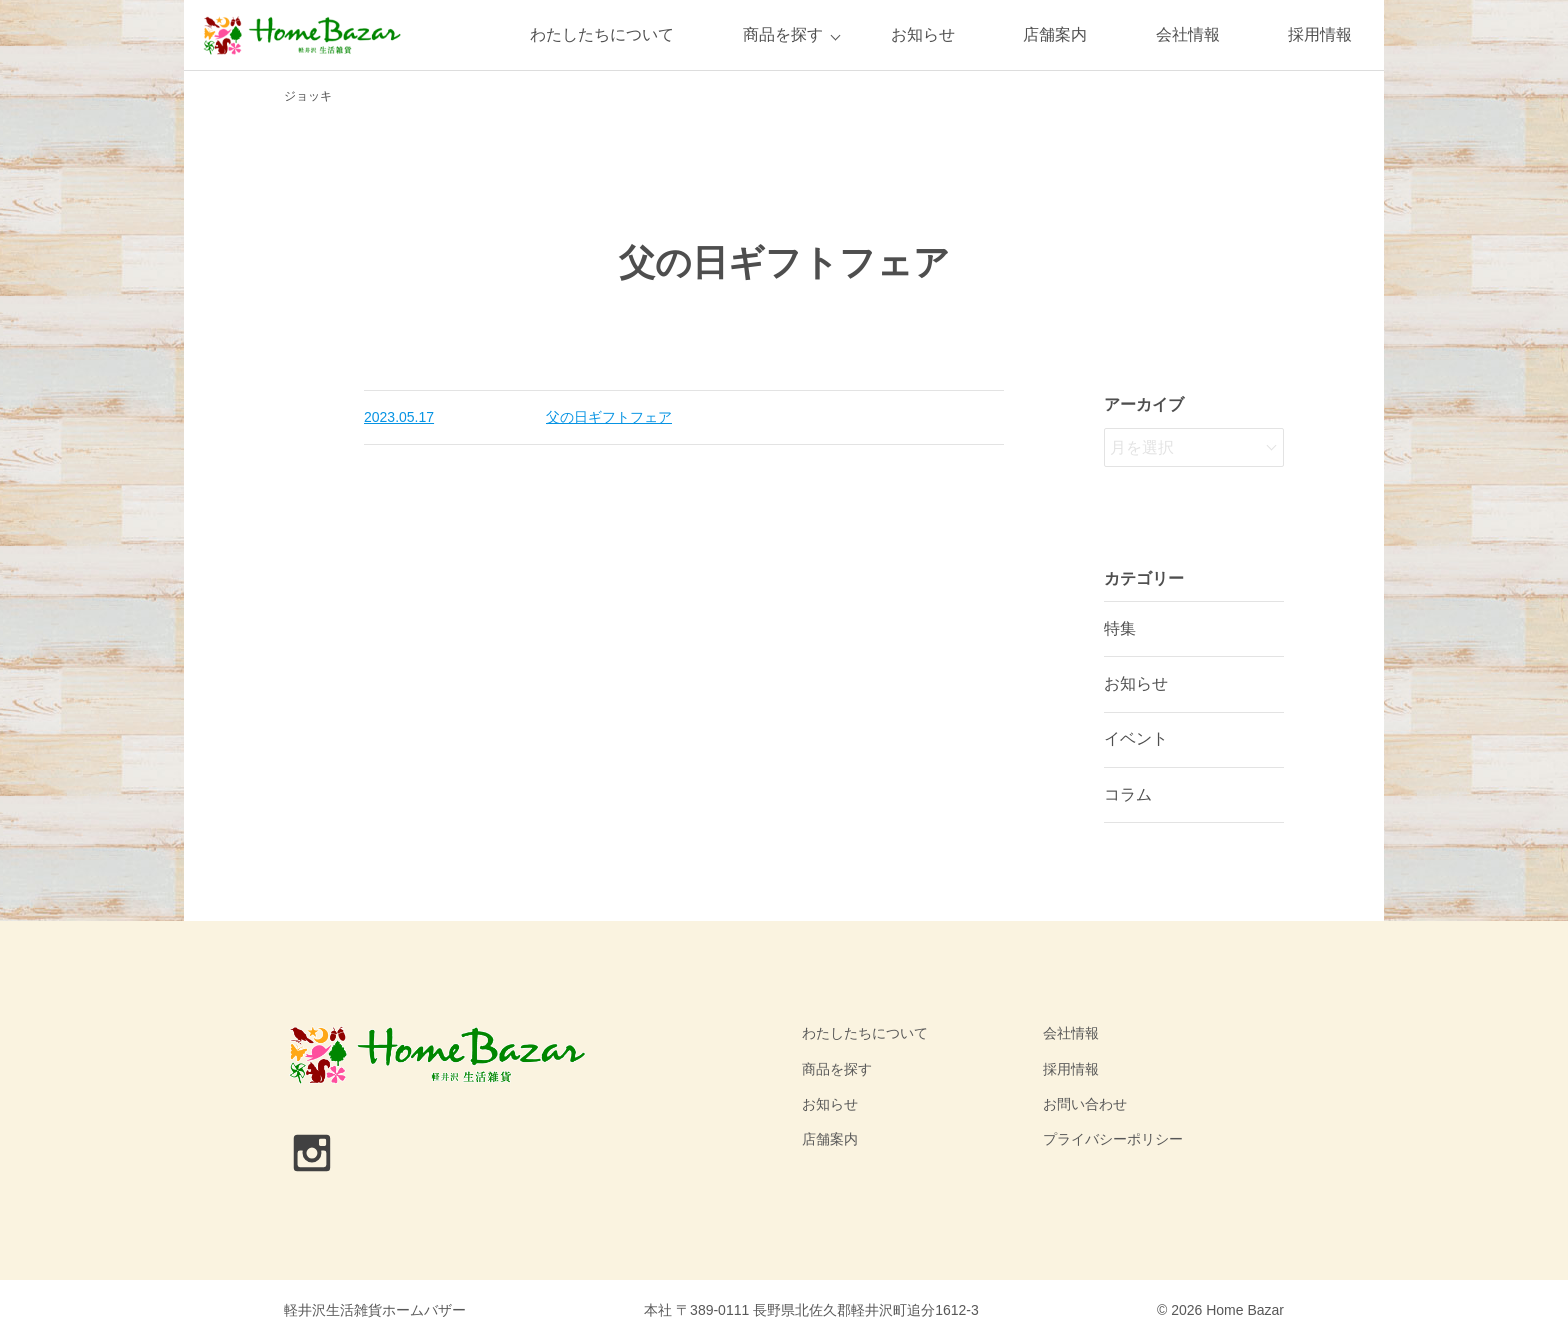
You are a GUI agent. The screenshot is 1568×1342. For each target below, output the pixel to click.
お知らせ (923, 34)
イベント (1136, 738)
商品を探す (783, 34)
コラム (1128, 794)
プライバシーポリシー (1113, 1139)
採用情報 (1320, 34)
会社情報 (1188, 34)
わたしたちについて (602, 34)
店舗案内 (1055, 34)
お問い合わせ (1085, 1104)
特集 (1120, 628)
